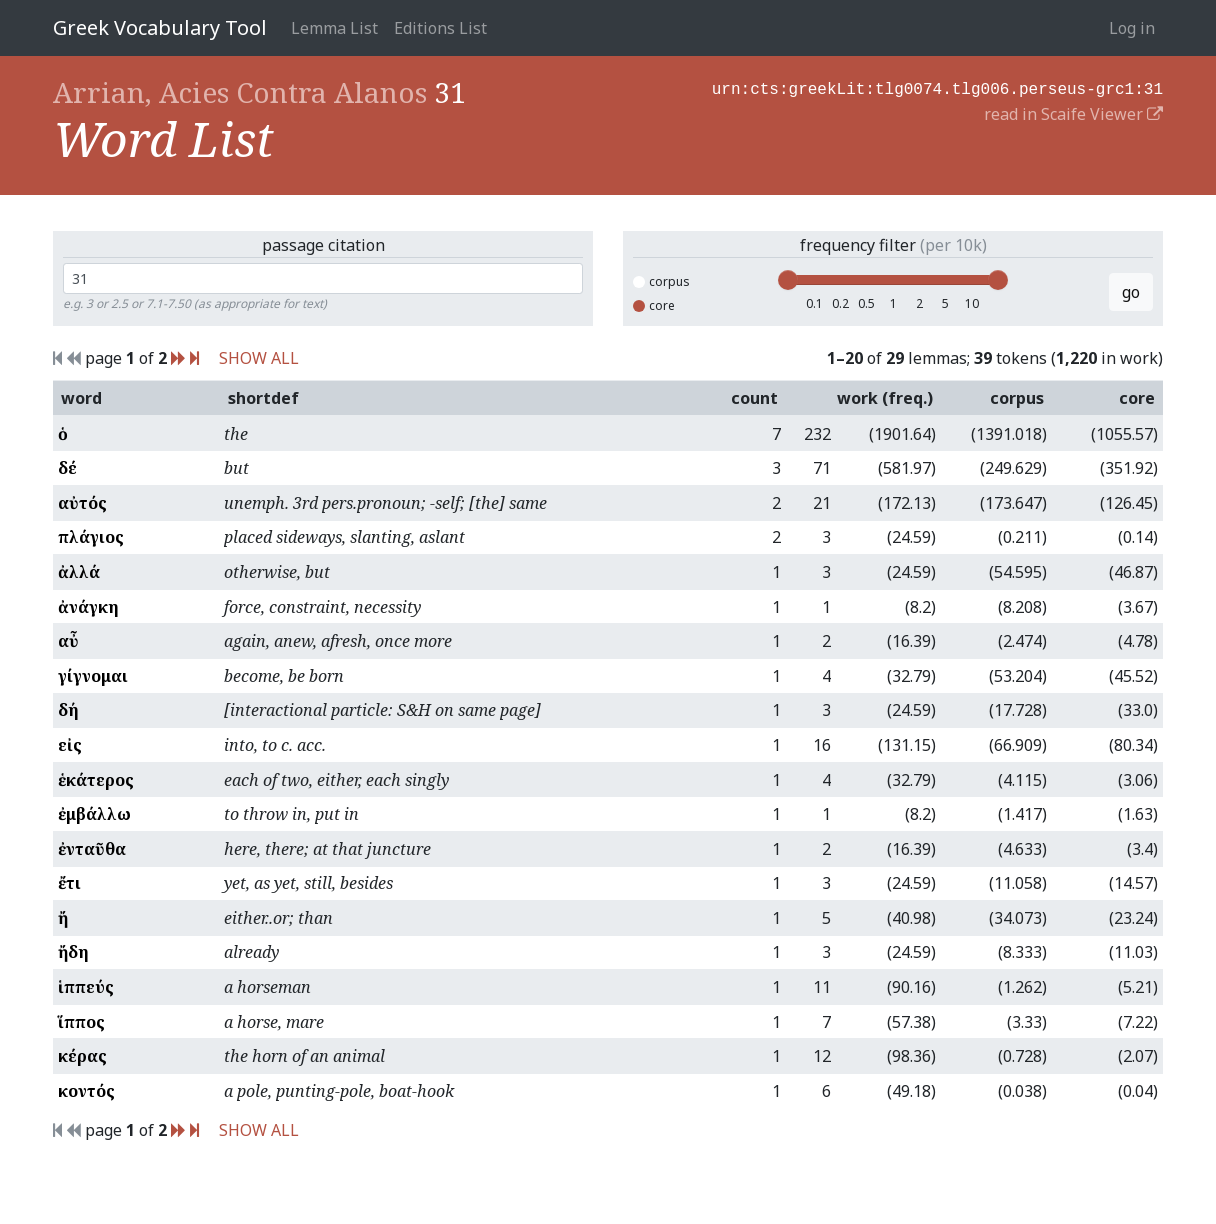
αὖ (68, 641)
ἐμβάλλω (94, 814)
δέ (67, 468)
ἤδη (73, 952)
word (81, 398)
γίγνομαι (93, 676)
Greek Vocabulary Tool (160, 27)
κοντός (86, 1091)
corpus (661, 281)
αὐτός (82, 503)
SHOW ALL (259, 358)
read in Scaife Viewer (1073, 112)
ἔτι (69, 883)
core (654, 305)
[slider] (788, 280)
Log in (1132, 28)
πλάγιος (91, 537)
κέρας (82, 1056)
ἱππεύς (86, 987)
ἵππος (81, 1022)
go (1131, 292)
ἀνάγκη (88, 607)
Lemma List (334, 28)
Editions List (440, 28)
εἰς (70, 745)
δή (68, 710)
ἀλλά (79, 572)
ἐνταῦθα (92, 849)
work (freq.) (885, 398)
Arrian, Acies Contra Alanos (240, 92)
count (754, 398)
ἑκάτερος (96, 780)
